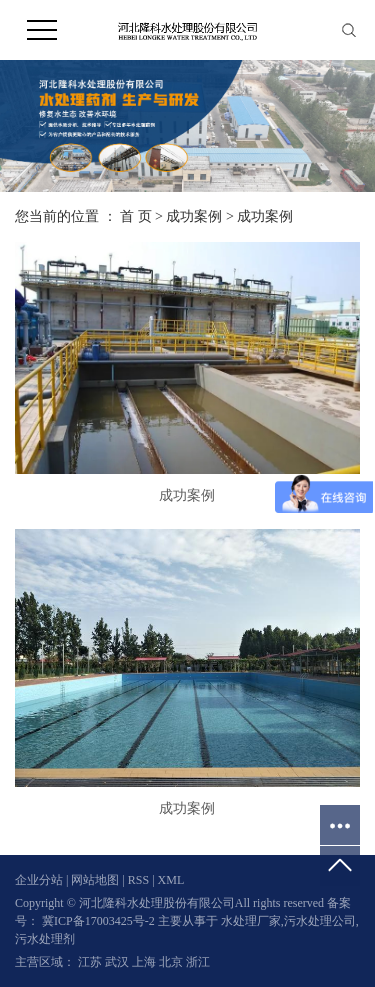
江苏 (91, 962)
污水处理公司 (320, 921)
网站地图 (96, 880)
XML (171, 880)
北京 (172, 962)
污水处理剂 (45, 939)
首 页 (136, 216)
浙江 (198, 962)
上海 (145, 962)
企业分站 (39, 880)
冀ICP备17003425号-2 (98, 921)
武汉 (118, 962)
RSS (138, 880)
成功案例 (194, 216)
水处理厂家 (251, 921)
